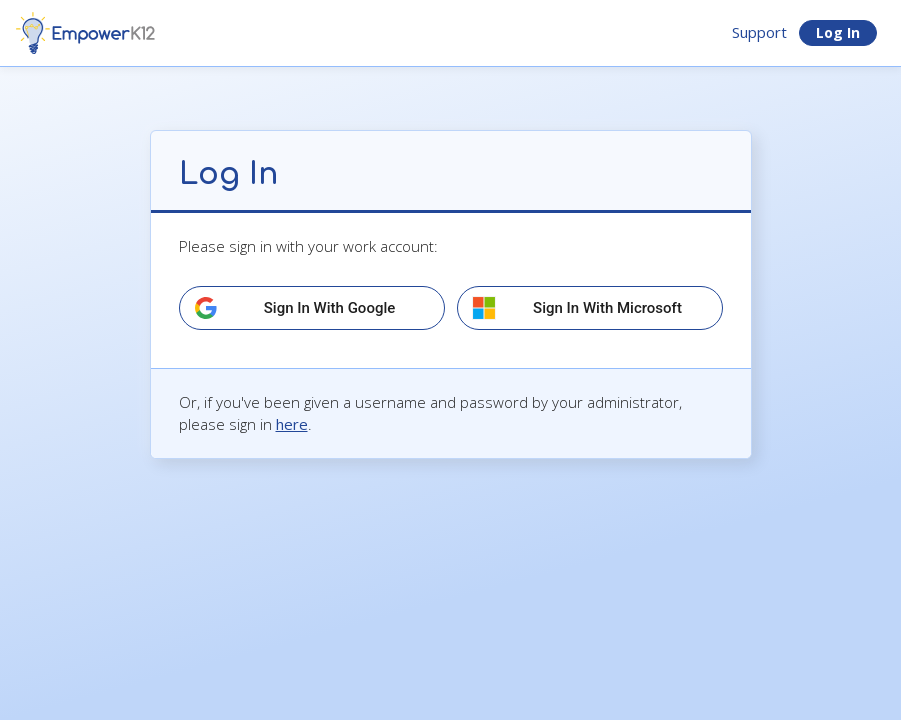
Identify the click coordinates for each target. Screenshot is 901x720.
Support (759, 32)
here (292, 424)
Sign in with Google (330, 308)
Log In (838, 32)
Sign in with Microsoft (607, 308)
